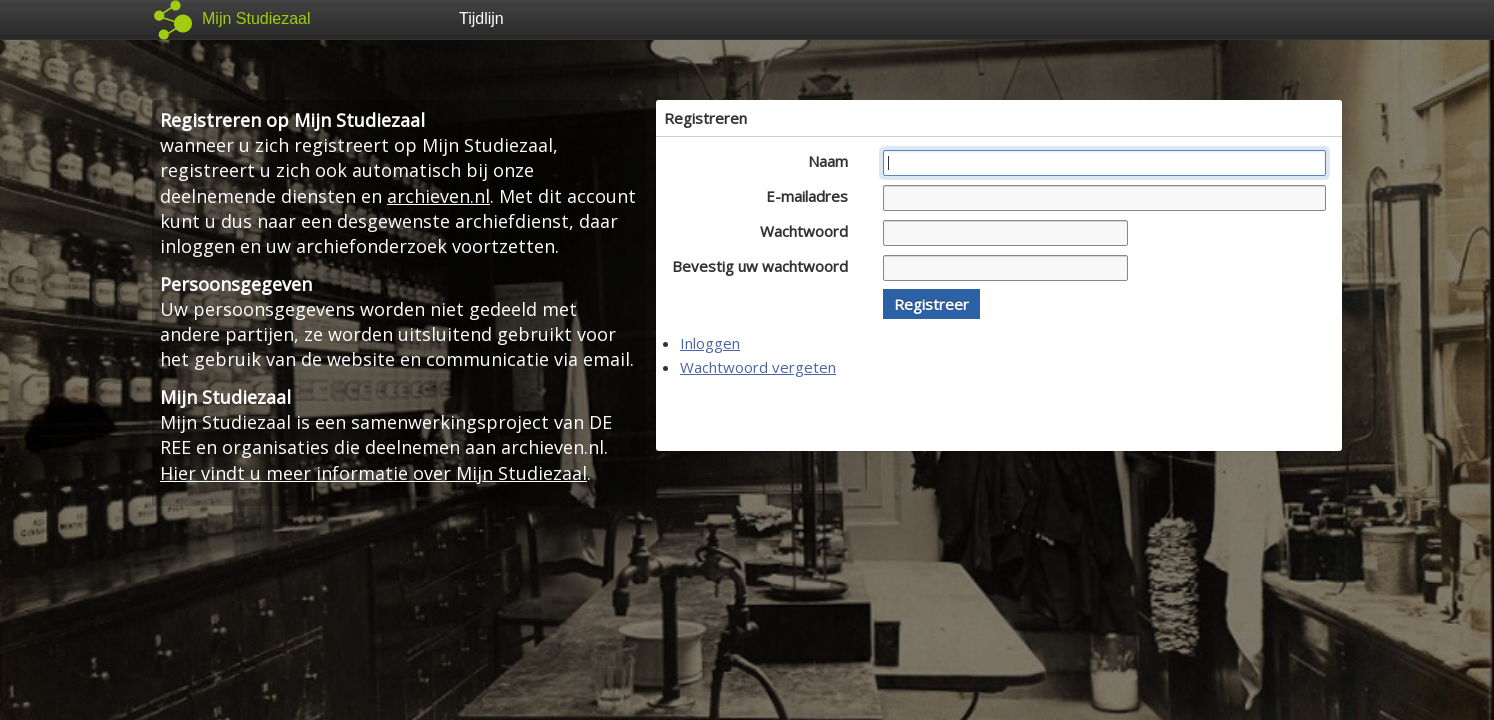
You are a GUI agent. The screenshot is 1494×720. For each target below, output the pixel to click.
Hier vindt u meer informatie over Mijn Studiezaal (373, 473)
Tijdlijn (481, 18)
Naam (833, 161)
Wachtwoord (809, 231)
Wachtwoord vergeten (758, 367)
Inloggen (710, 343)
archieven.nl (438, 196)
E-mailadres (812, 196)
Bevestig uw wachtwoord (765, 266)
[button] (931, 304)
